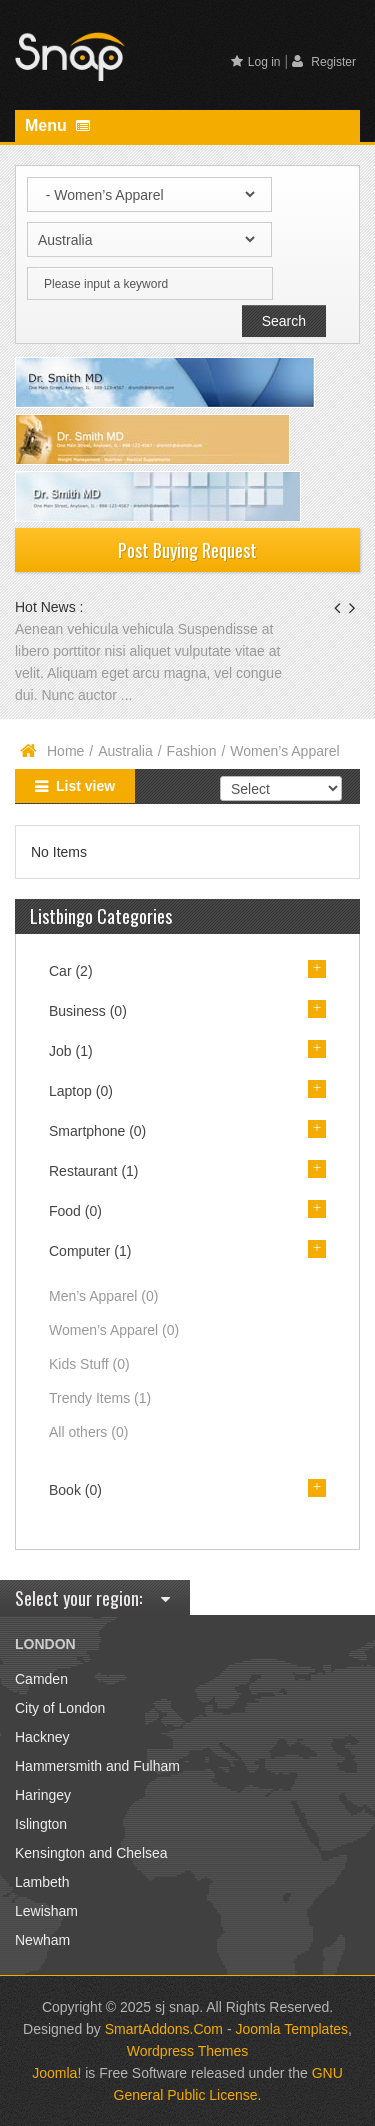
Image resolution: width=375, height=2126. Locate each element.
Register (324, 61)
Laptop (81, 1091)
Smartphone (97, 1131)
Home (65, 751)
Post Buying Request (187, 550)
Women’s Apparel (114, 1330)
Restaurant (94, 1171)
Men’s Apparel (103, 1296)
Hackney (42, 1737)
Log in (256, 62)
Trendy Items (100, 1398)
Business (88, 1011)
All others (88, 1432)
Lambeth (42, 1882)
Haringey (43, 1795)
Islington (41, 1824)
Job (71, 1051)
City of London (60, 1708)
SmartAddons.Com (164, 2029)
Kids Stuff (89, 1364)
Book (75, 1490)
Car (71, 971)
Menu (57, 125)
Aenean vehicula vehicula (96, 629)
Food (75, 1211)
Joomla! (56, 2073)
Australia (125, 751)
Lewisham (46, 1911)
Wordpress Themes (188, 2051)
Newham (42, 1940)
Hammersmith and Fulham (97, 1766)
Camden (41, 1679)
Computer (90, 1251)
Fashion (192, 751)
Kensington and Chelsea (91, 1853)
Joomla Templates (291, 2029)
